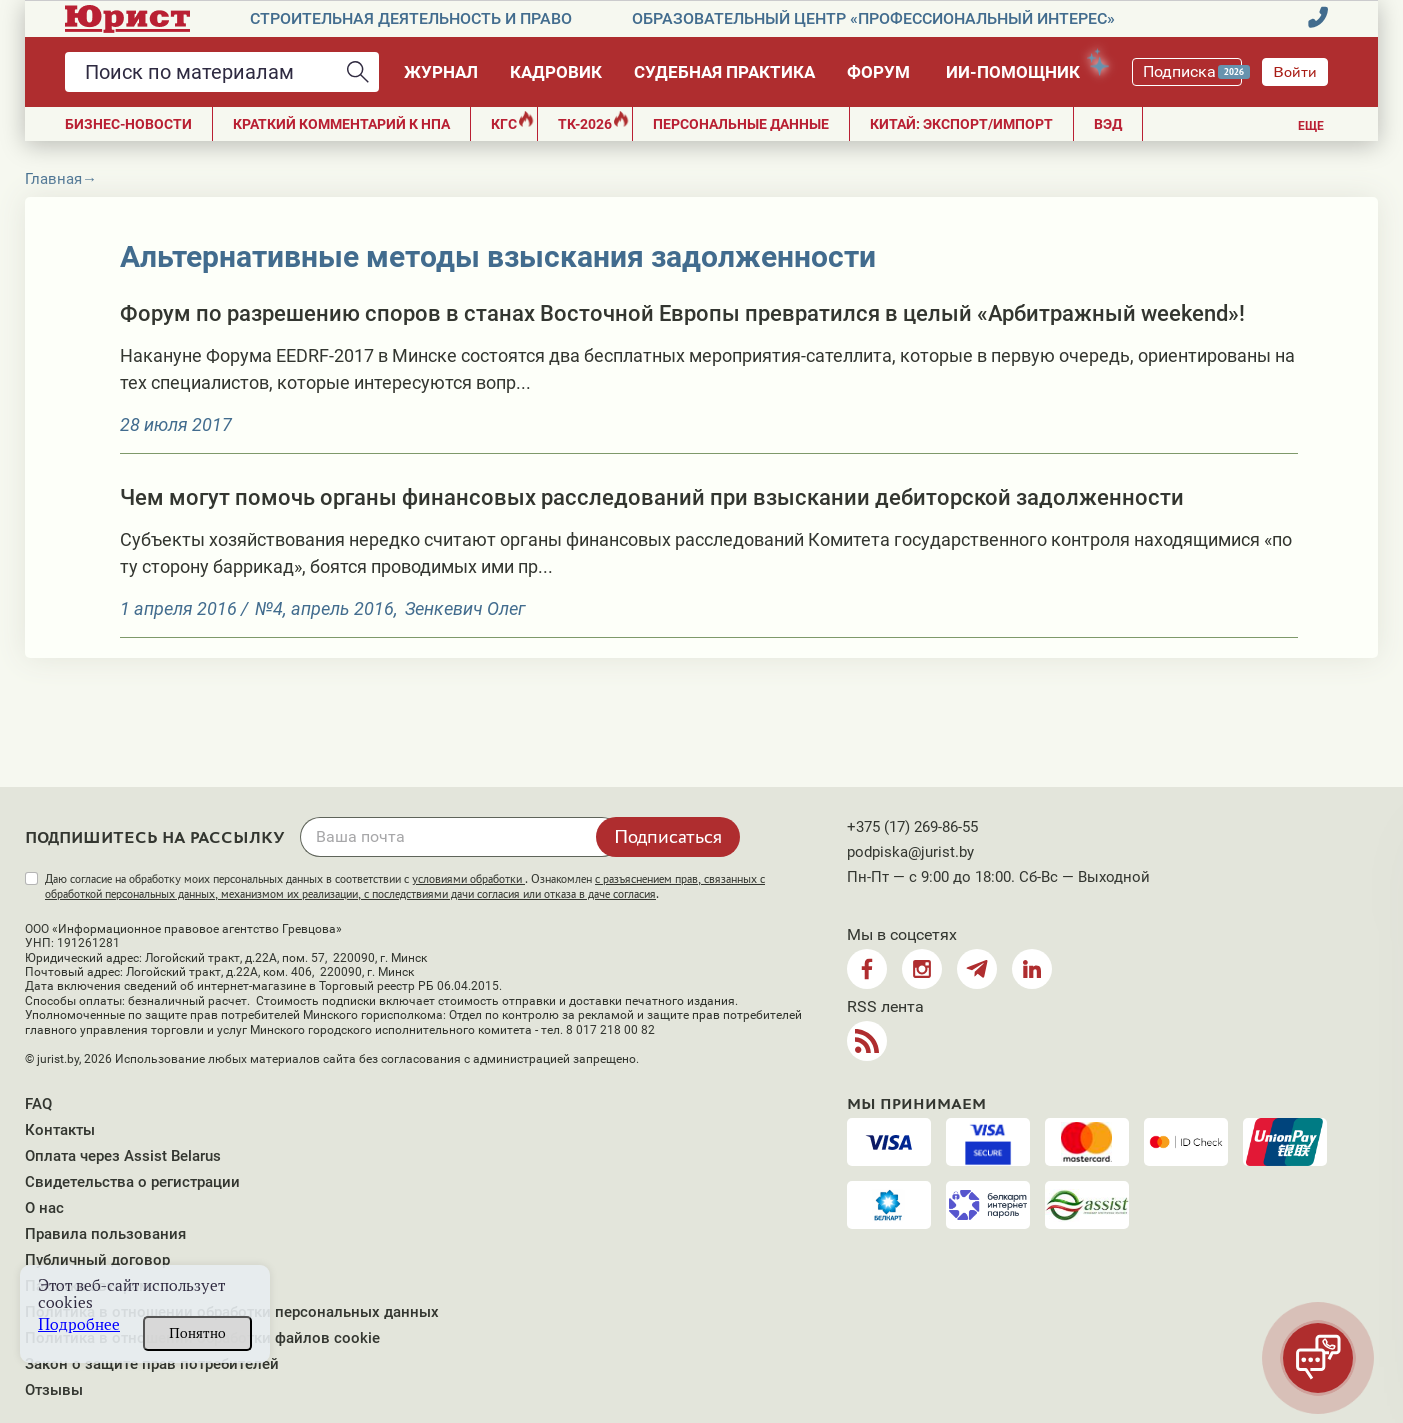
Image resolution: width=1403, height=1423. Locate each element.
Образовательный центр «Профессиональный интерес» (873, 18)
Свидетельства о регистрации (132, 1182)
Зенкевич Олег (465, 608)
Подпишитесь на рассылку (155, 838)
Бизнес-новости (128, 124)
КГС (512, 121)
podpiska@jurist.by (910, 852)
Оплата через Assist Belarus (123, 1156)
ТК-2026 (593, 121)
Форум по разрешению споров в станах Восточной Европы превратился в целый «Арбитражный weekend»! (682, 313)
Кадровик (556, 72)
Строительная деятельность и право (411, 18)
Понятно (197, 1333)
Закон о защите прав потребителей (152, 1364)
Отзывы (54, 1390)
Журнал (441, 72)
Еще (1311, 126)
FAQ (38, 1104)
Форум (878, 72)
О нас (44, 1208)
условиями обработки (468, 879)
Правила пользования (105, 1234)
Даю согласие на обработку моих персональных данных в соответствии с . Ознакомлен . (405, 886)
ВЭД (1108, 124)
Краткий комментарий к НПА (341, 124)
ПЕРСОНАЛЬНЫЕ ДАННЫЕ (741, 124)
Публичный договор (97, 1260)
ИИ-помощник (1022, 68)
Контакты (60, 1130)
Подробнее (79, 1324)
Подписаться (668, 836)
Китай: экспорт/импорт (961, 124)
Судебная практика (724, 72)
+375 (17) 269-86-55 (912, 827)
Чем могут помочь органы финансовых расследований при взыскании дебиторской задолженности (652, 497)
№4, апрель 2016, (326, 608)
